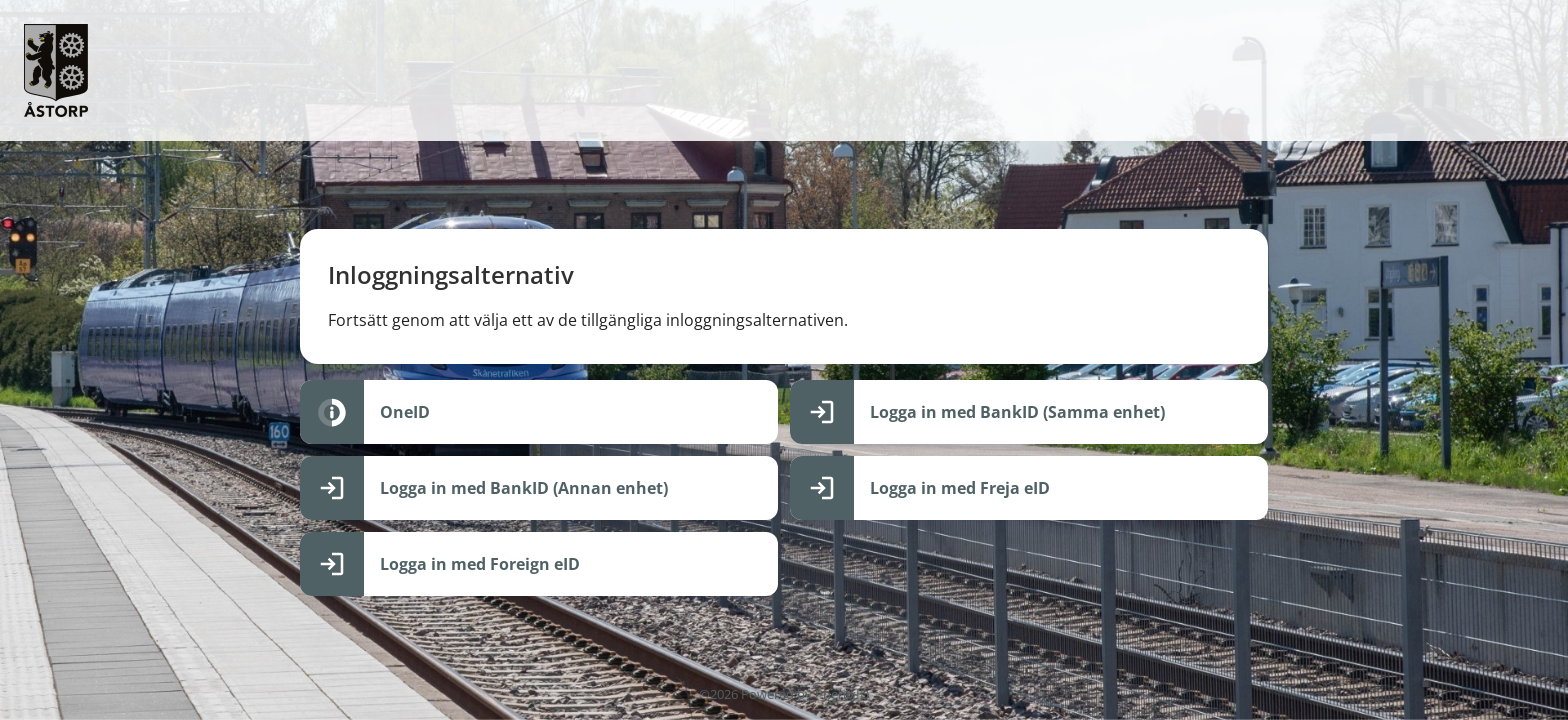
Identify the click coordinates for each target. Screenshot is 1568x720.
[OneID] (539, 412)
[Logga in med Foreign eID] (539, 564)
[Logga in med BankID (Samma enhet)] (1029, 412)
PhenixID (842, 694)
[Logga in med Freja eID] (1029, 488)
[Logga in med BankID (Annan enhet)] (539, 488)
